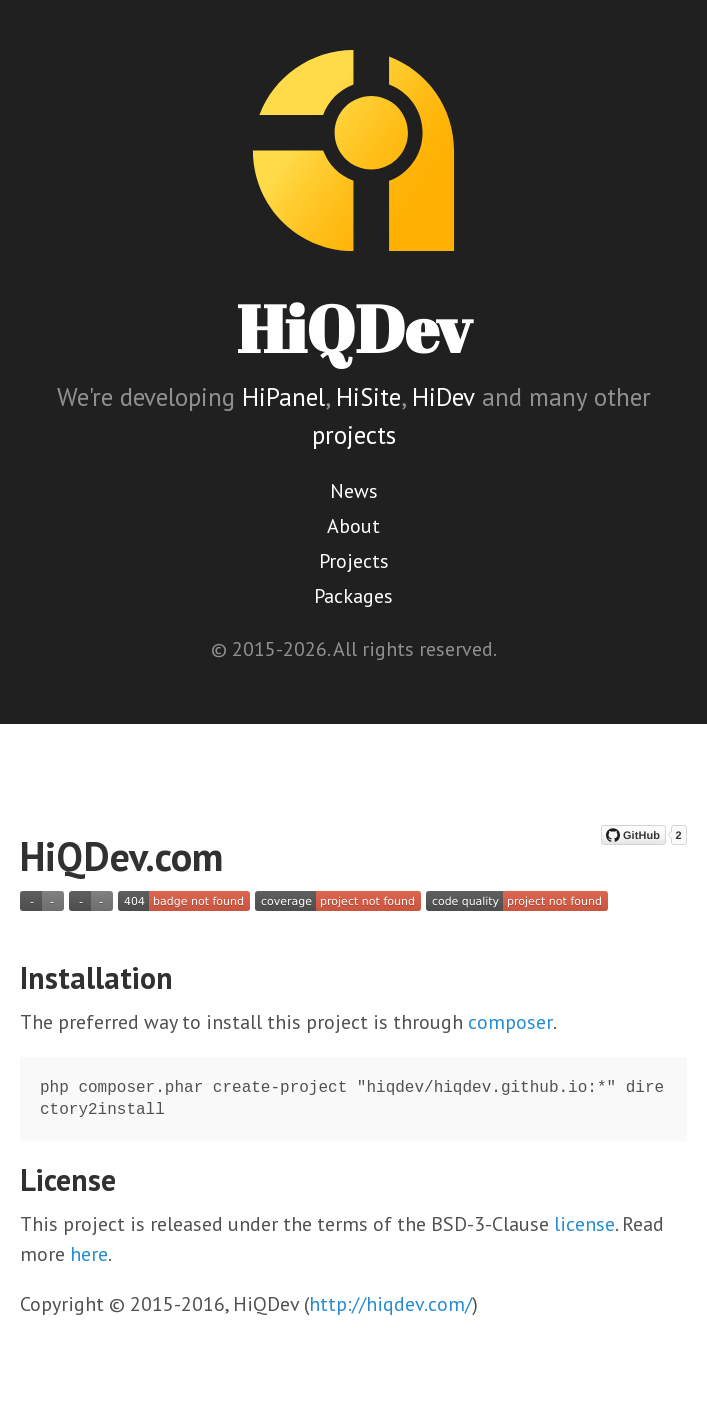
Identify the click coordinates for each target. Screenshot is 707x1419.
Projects (354, 561)
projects (354, 435)
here (89, 1254)
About (353, 526)
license (584, 1224)
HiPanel (283, 397)
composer (510, 1022)
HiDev (443, 397)
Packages (353, 596)
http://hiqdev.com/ (390, 1304)
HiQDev (354, 328)
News (354, 491)
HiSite (368, 397)
